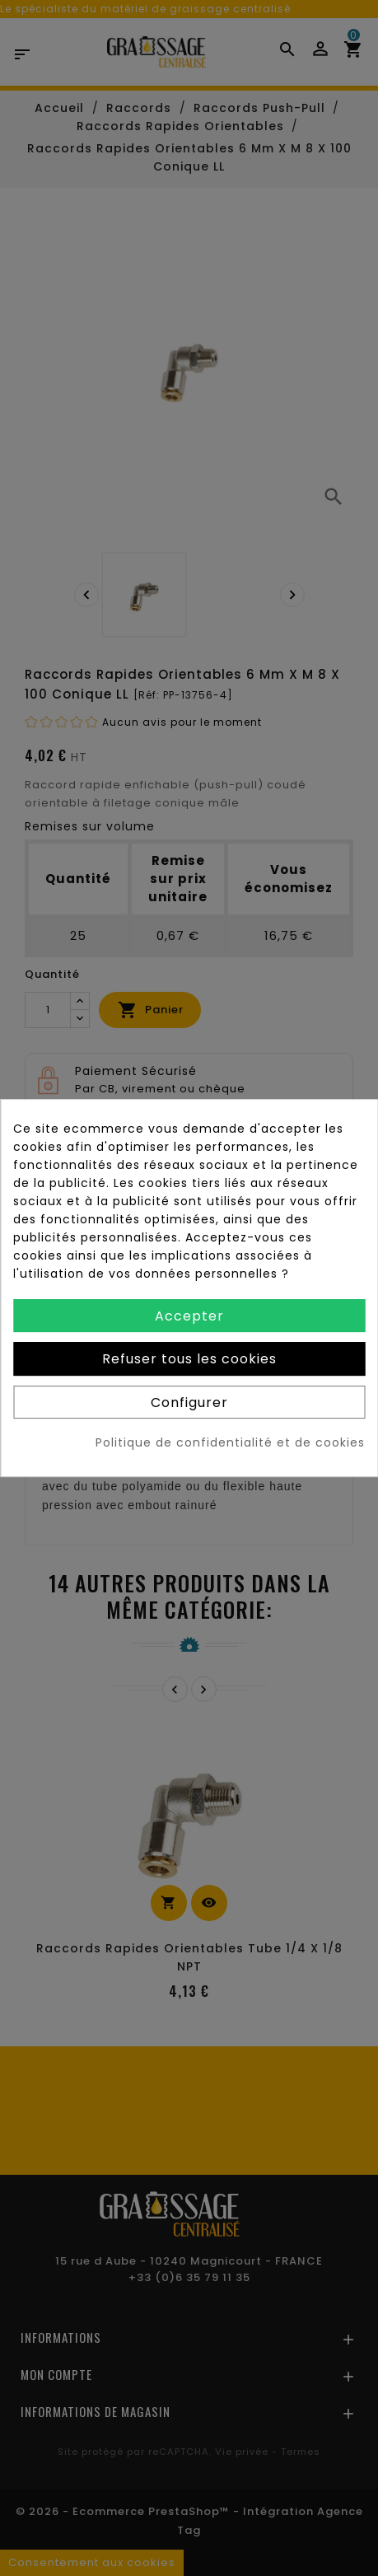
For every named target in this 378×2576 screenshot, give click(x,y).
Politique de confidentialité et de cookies (230, 1442)
